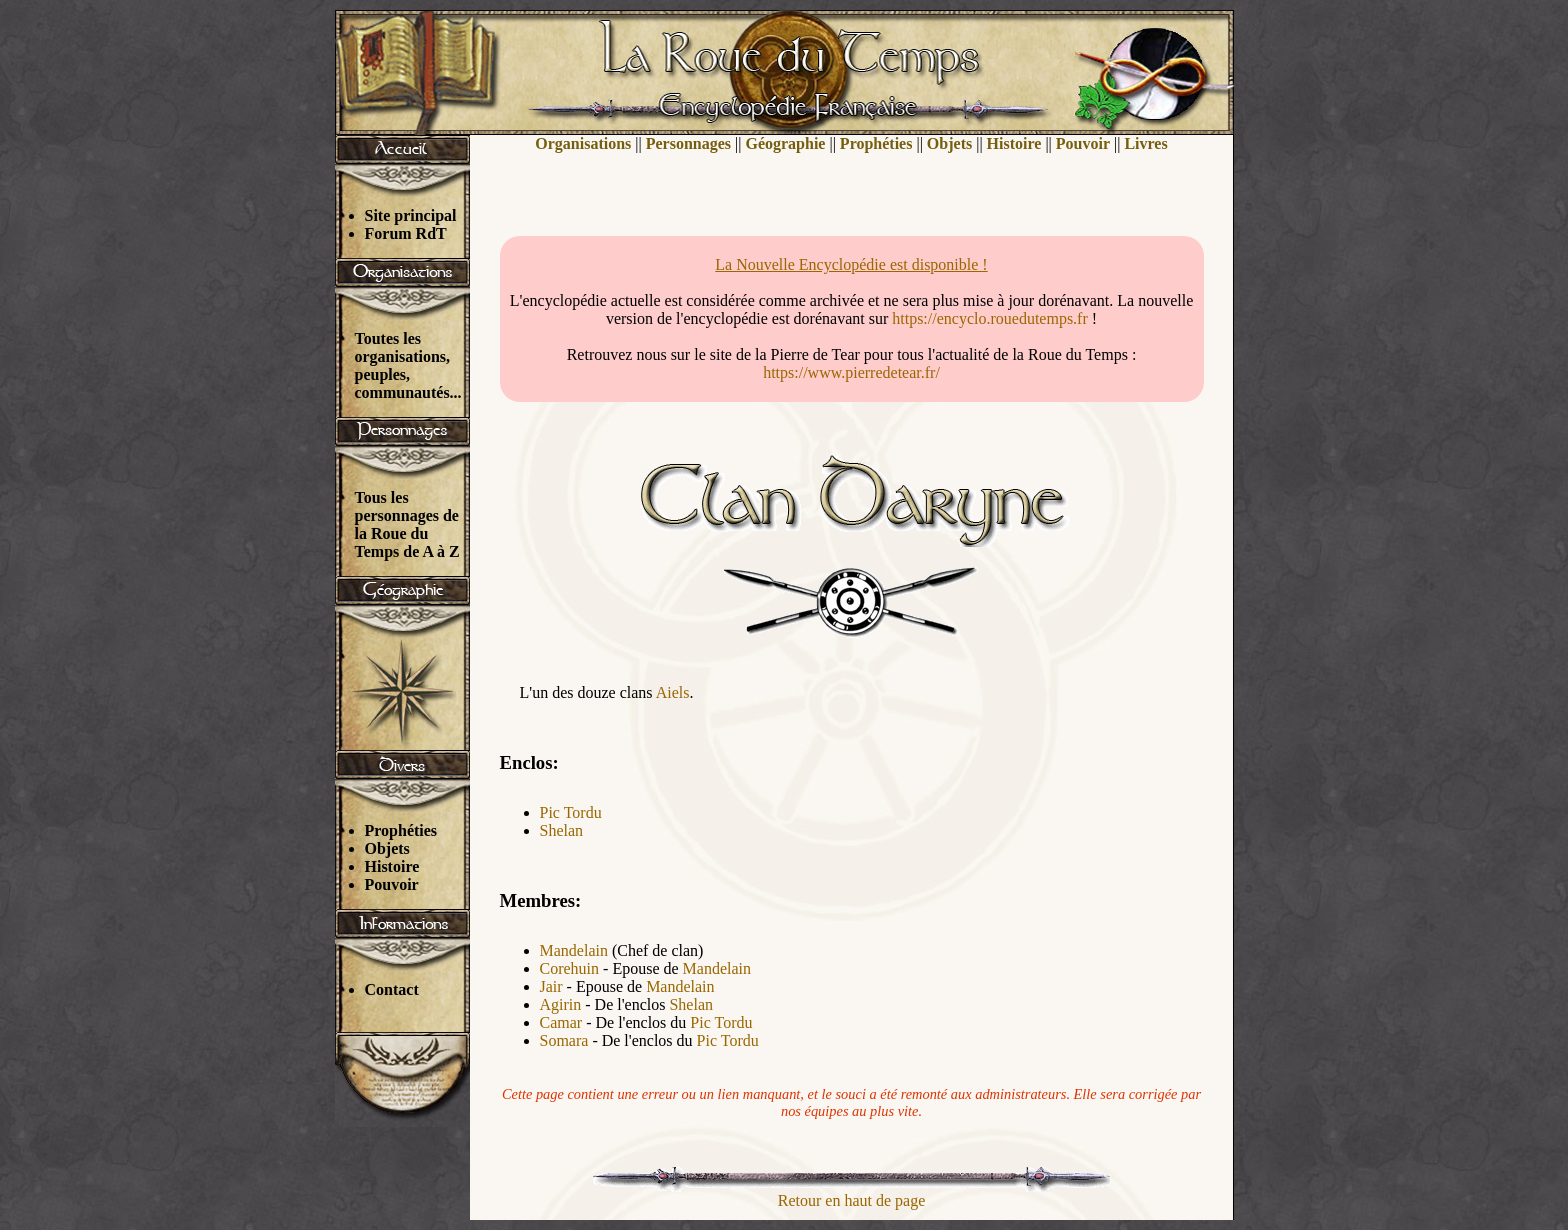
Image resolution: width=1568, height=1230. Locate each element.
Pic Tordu (571, 812)
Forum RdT (406, 233)
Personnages (688, 143)
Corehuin (570, 968)
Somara (564, 1040)
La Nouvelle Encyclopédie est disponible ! (851, 264)
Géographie (785, 143)
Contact (392, 989)
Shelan (562, 830)
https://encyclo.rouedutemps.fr (990, 318)
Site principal (411, 215)
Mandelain (574, 950)
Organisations (583, 143)
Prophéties (401, 830)
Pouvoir (392, 884)
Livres (1145, 143)
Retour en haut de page (852, 1200)
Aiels (673, 692)
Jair (551, 986)
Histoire (392, 866)
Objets (387, 848)
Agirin (561, 1004)
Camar (561, 1022)
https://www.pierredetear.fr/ (851, 372)
